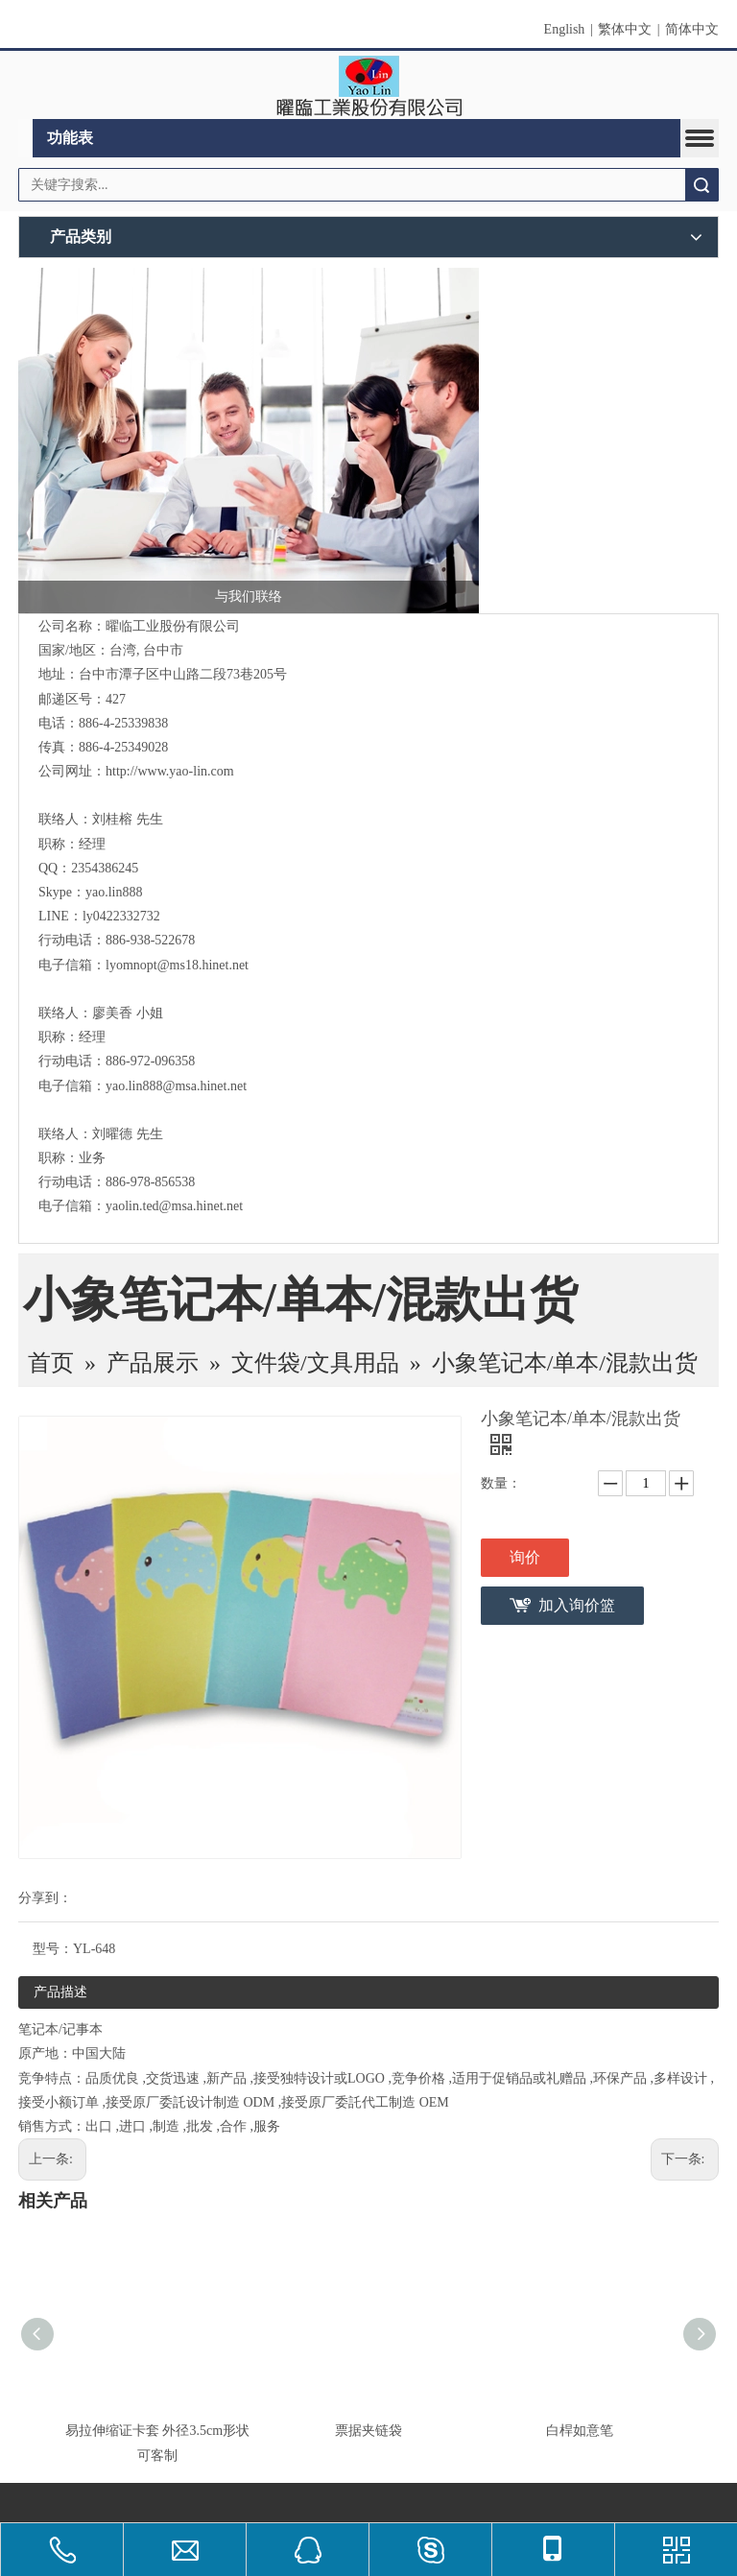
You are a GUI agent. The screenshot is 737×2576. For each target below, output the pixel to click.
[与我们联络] (248, 440)
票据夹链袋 (368, 2430)
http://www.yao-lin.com (170, 771)
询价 (525, 1557)
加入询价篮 (576, 1605)
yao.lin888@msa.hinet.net (176, 1086)
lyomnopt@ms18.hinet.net (177, 965)
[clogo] (369, 85)
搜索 (701, 185)
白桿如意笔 (579, 2430)
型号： (53, 1949)
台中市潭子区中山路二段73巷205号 (183, 674)
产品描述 (60, 1992)
